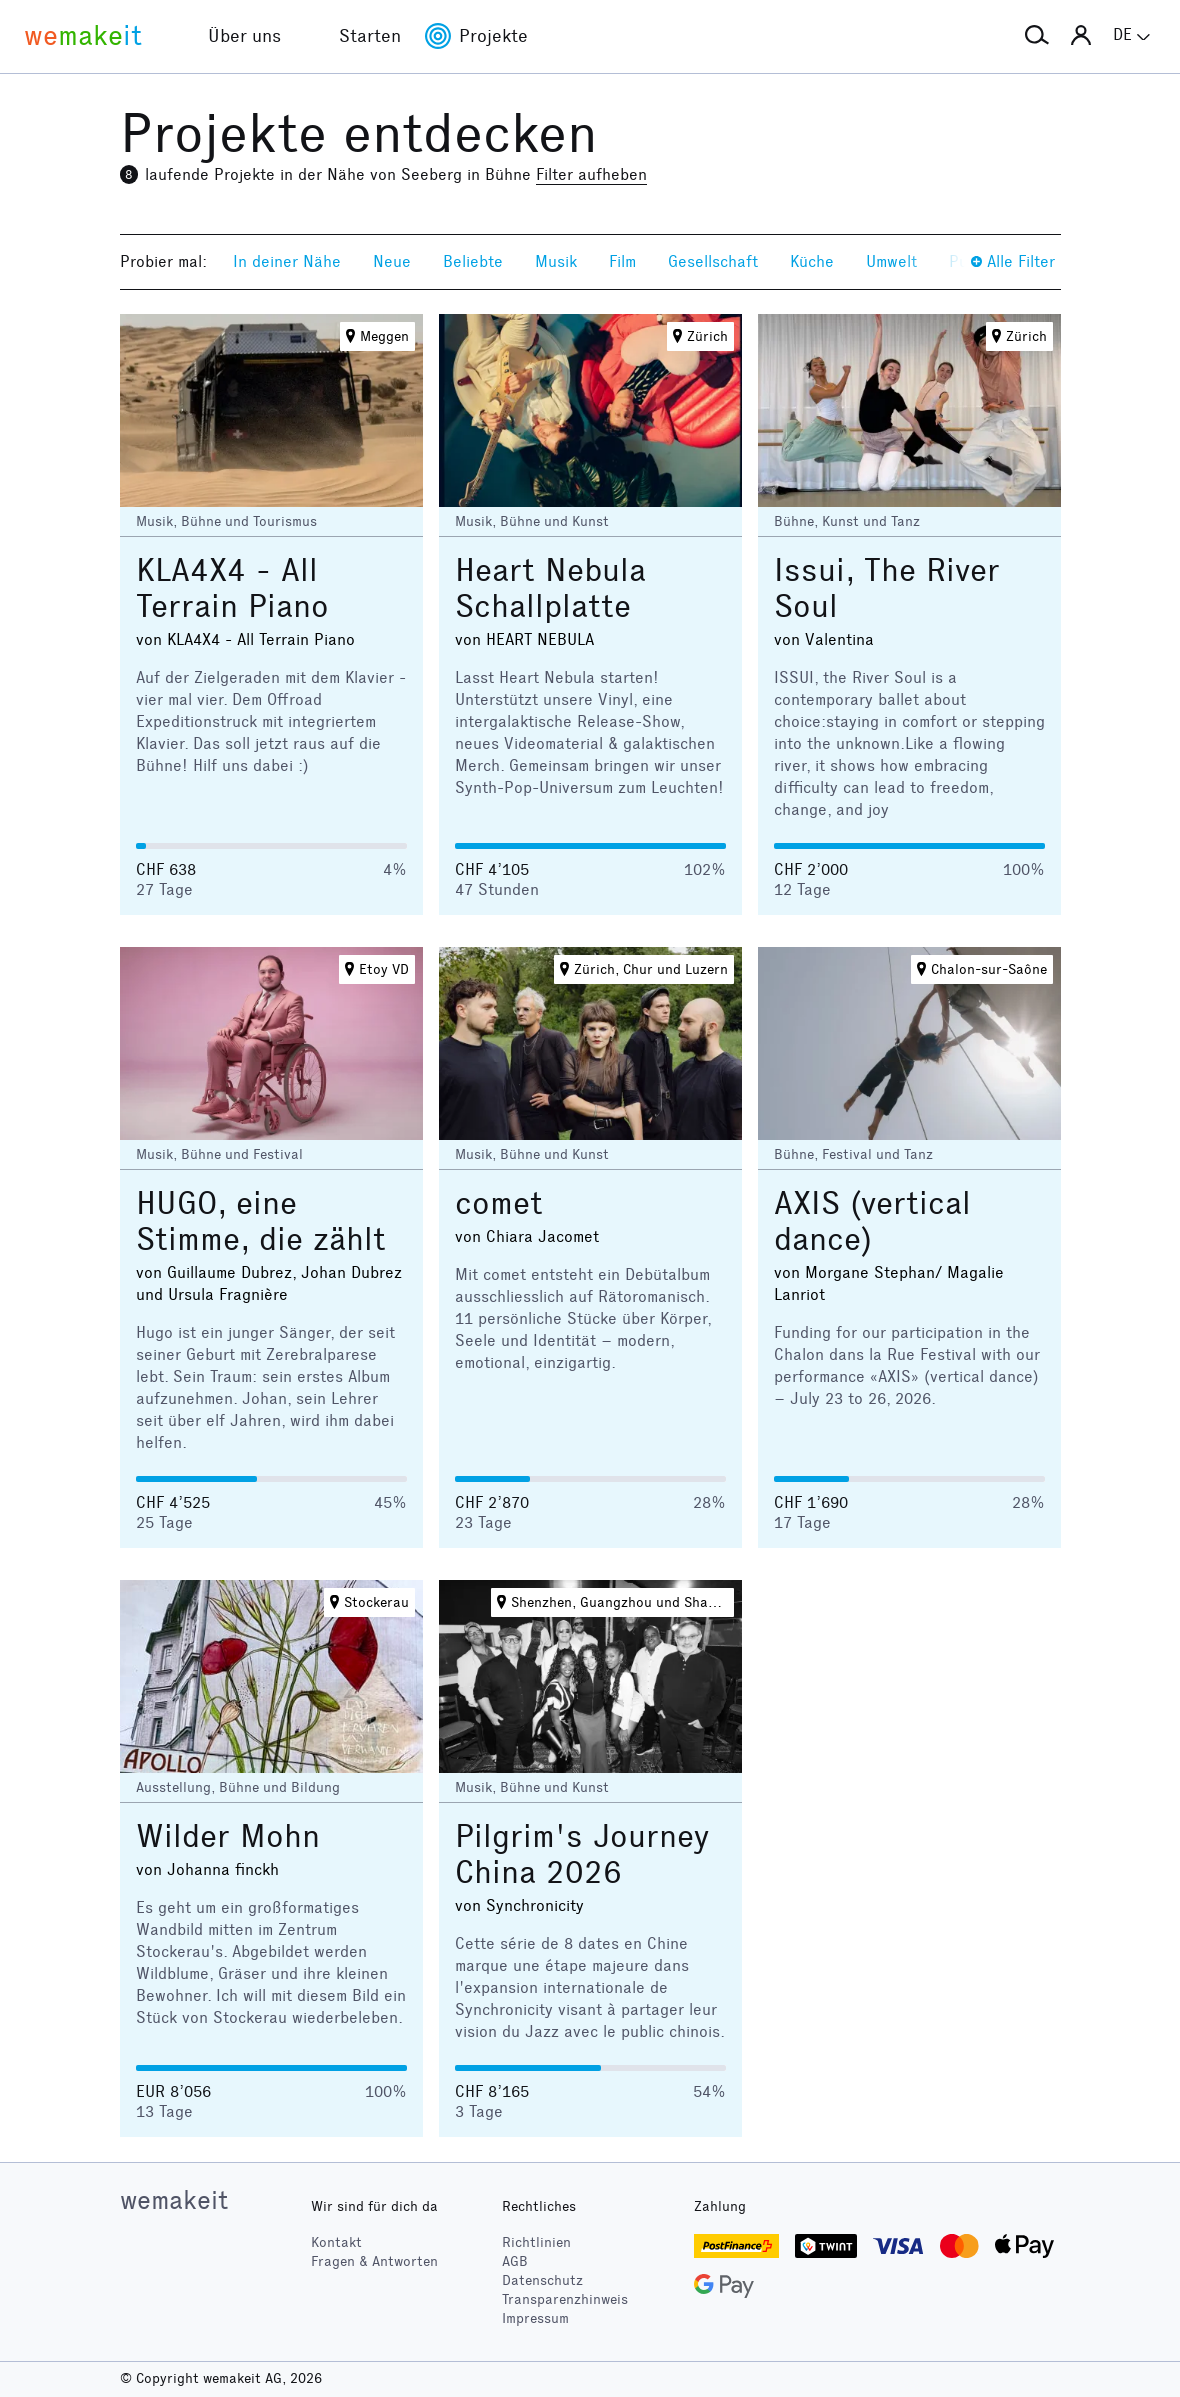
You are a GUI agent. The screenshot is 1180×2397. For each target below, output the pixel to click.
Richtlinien (536, 2242)
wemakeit (174, 2200)
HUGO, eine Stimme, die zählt (261, 1221)
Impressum (535, 2318)
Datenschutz (542, 2280)
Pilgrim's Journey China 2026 (582, 1854)
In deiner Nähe (287, 261)
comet (499, 1203)
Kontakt (336, 2242)
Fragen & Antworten (374, 2261)
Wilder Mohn (228, 1836)
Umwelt (891, 261)
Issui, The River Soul (887, 588)
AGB (515, 2261)
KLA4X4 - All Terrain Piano (232, 588)
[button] (1037, 36)
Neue (392, 261)
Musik (556, 261)
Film (622, 261)
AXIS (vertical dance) (872, 1221)
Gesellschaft (713, 261)
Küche (812, 261)
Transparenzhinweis (565, 2299)
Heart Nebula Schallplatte (550, 588)
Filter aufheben (591, 174)
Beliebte (473, 261)
